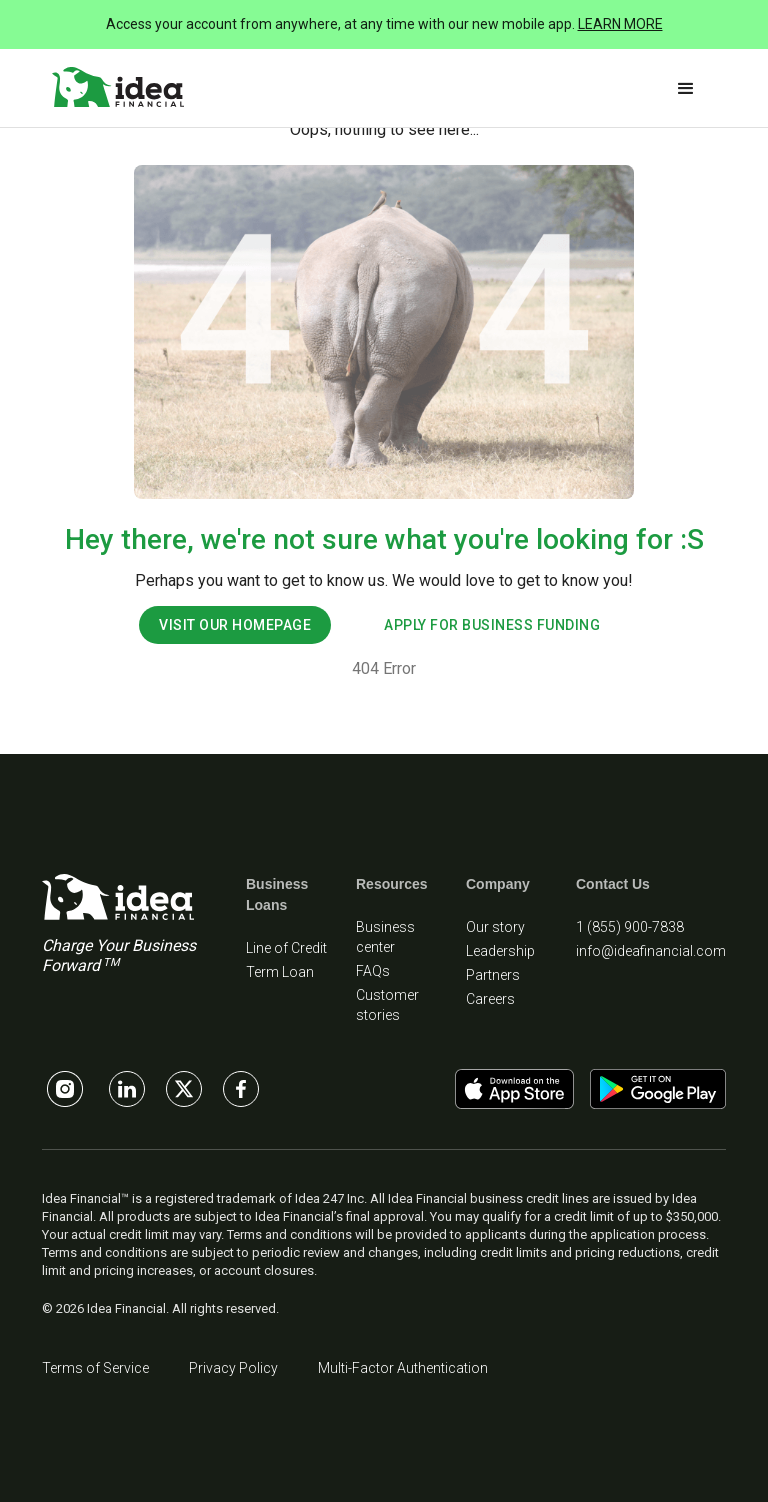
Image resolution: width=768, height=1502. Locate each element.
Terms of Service (95, 1368)
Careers (490, 999)
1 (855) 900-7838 (630, 927)
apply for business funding (492, 625)
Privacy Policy (233, 1368)
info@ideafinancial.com (651, 951)
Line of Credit (286, 948)
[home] (118, 88)
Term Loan (280, 972)
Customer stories (387, 1005)
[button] (686, 89)
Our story (495, 927)
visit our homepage (235, 625)
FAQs (373, 971)
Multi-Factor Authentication (403, 1368)
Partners (493, 975)
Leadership (500, 951)
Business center (385, 937)
